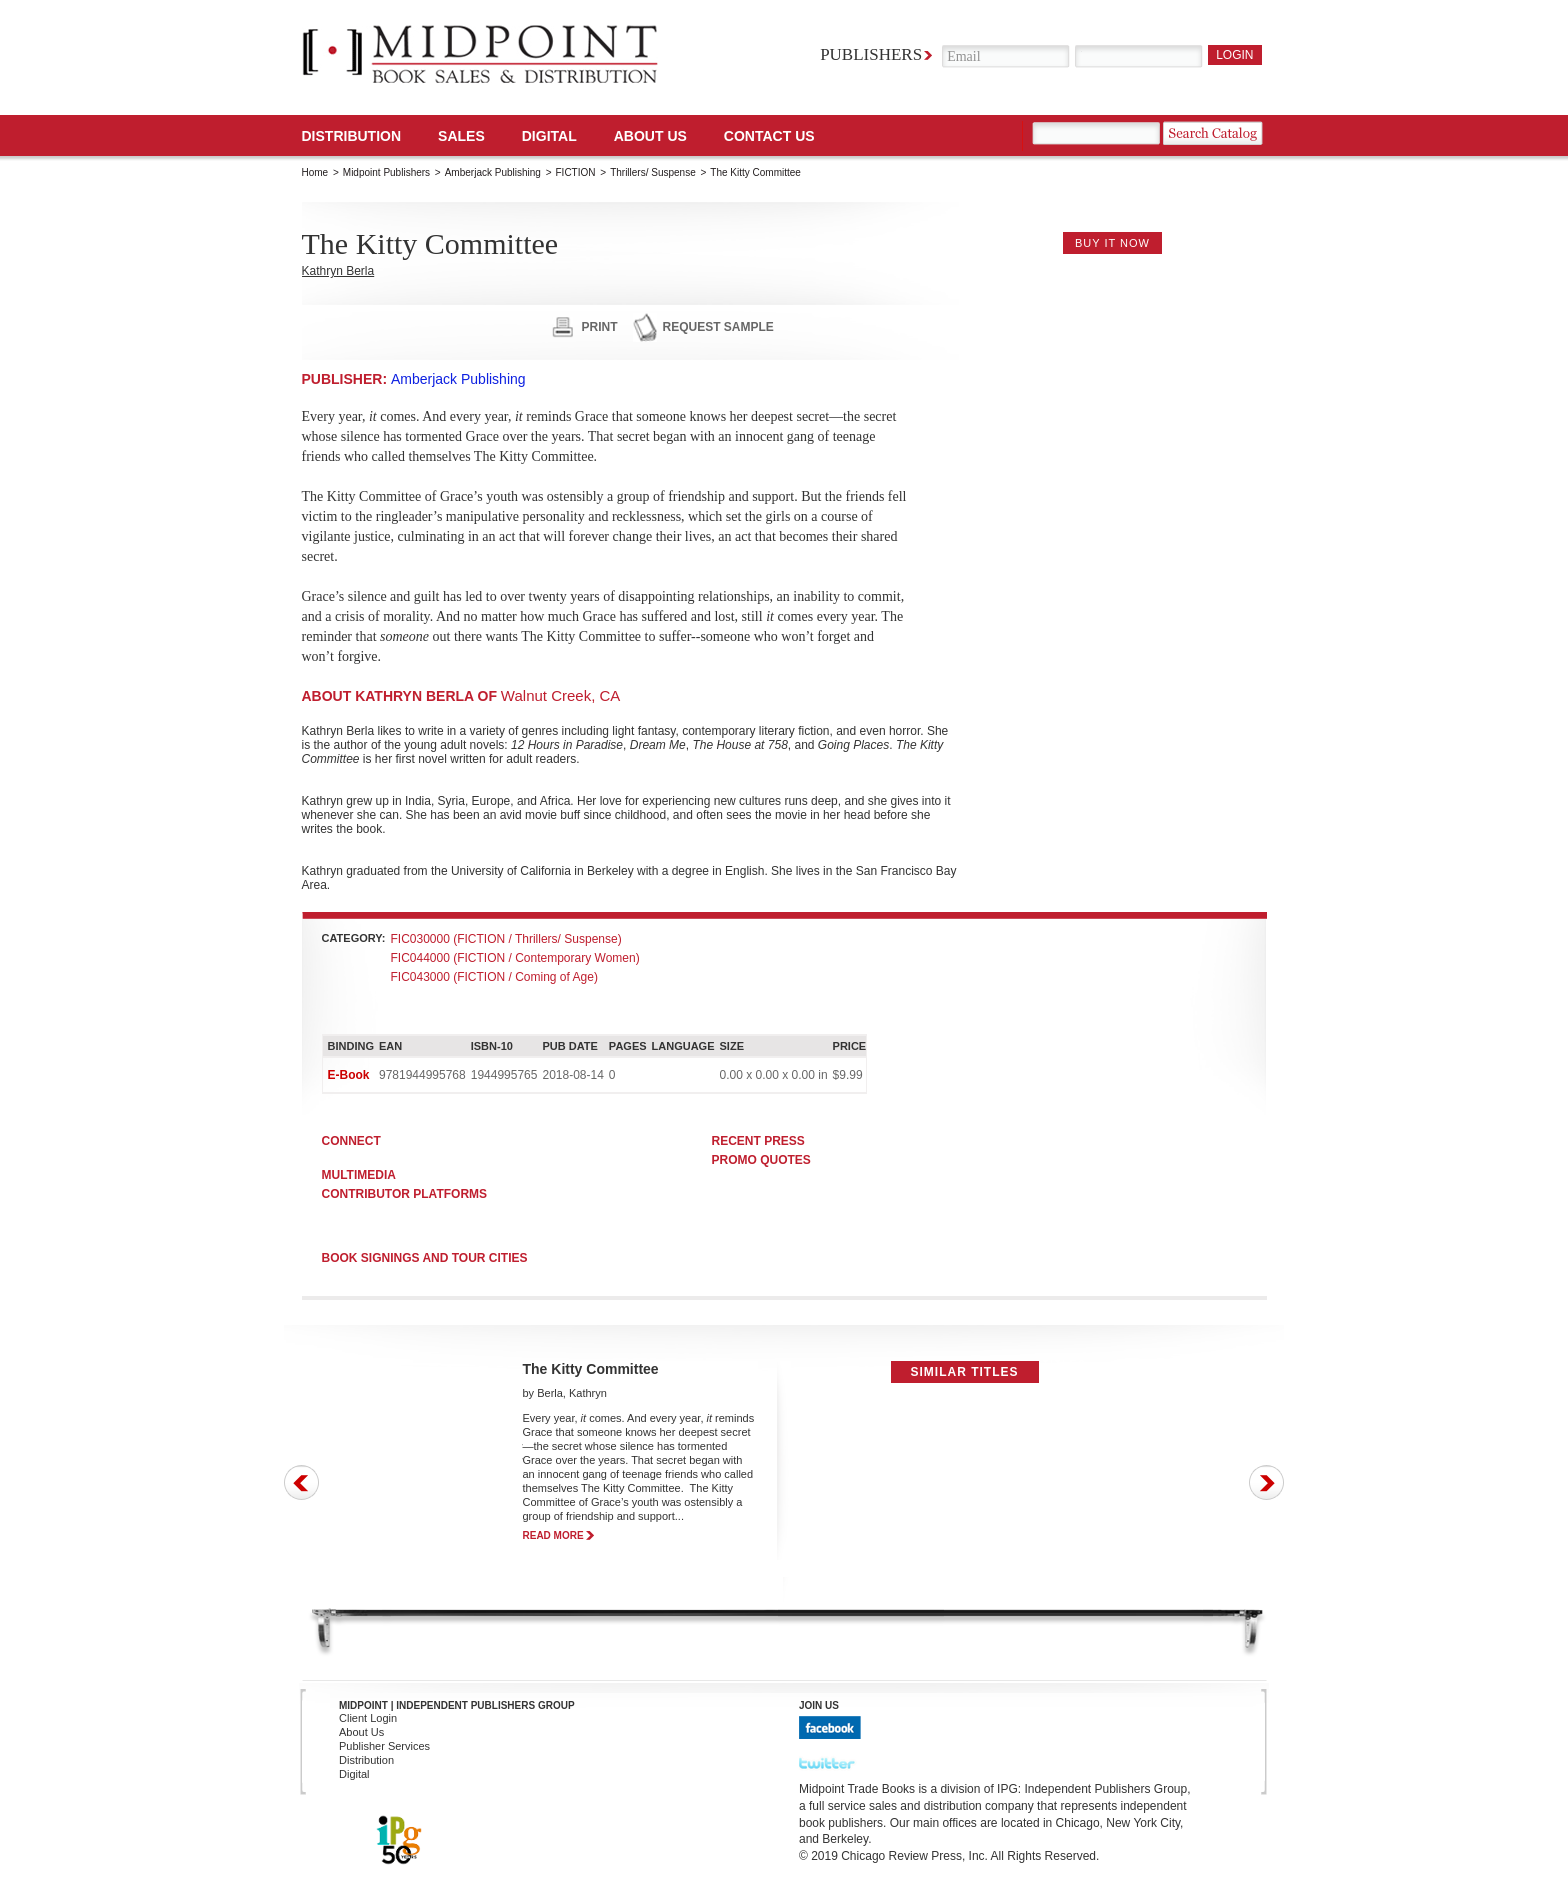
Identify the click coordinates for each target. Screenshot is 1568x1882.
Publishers (871, 54)
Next (1266, 1482)
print (600, 327)
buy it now (1112, 243)
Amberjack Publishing (493, 172)
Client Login (368, 1718)
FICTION (576, 172)
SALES (461, 136)
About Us (650, 136)
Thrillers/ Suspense (653, 172)
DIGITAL (549, 136)
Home (315, 172)
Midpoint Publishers (386, 172)
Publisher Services (384, 1746)
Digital (354, 1774)
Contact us (769, 136)
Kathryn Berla (338, 271)
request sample (718, 327)
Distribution (352, 136)
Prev (301, 1482)
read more (553, 1535)
